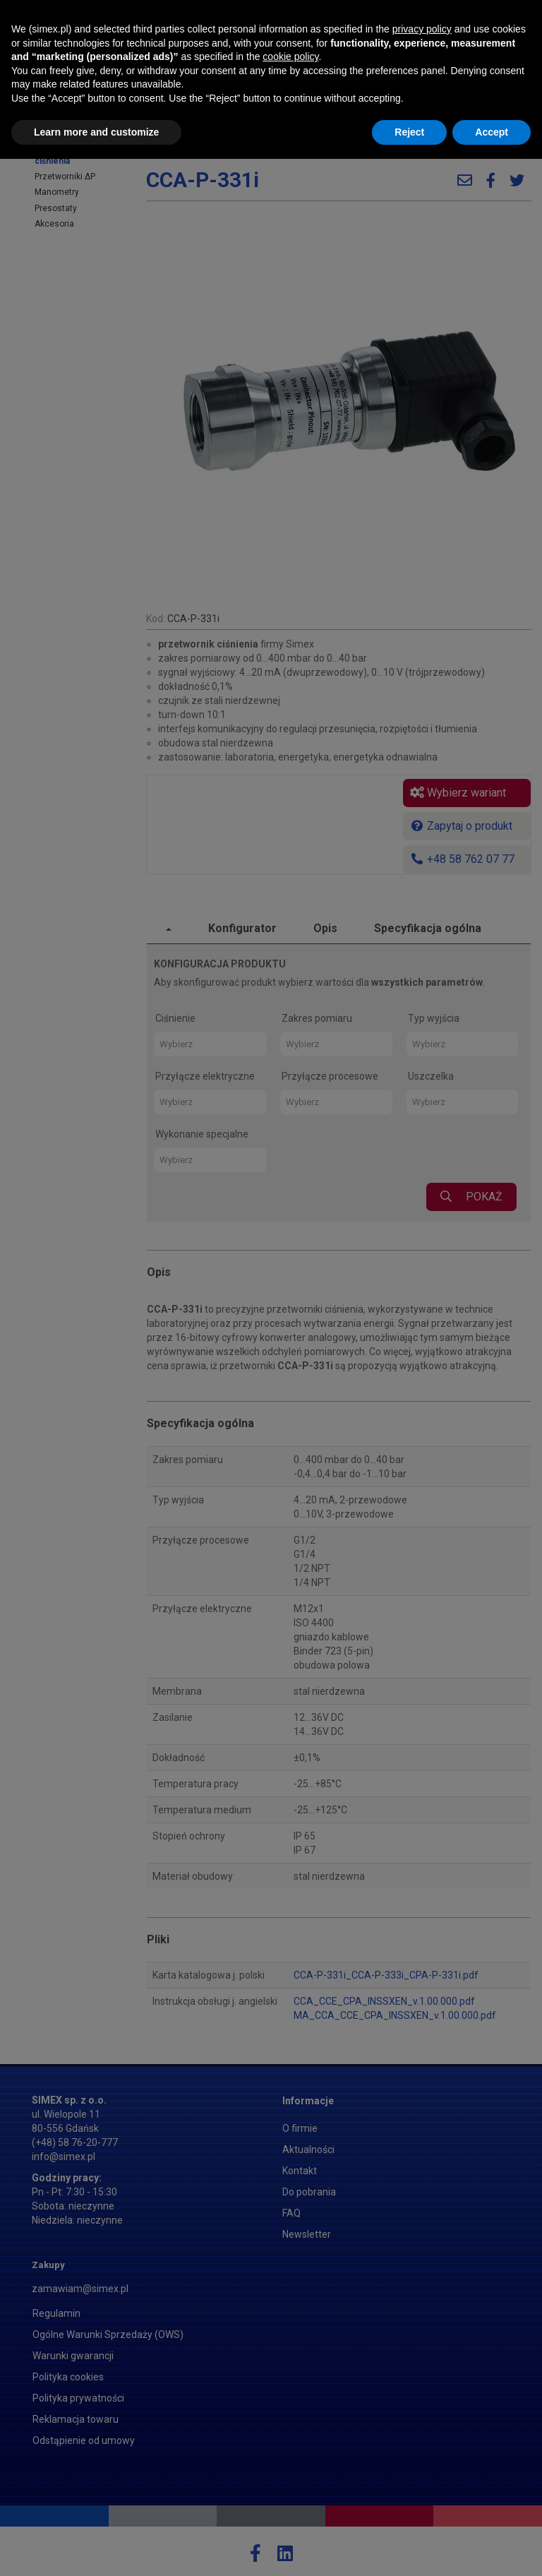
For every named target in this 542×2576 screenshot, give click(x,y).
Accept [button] (491, 2548)
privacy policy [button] (422, 2446)
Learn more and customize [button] (96, 2548)
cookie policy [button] (290, 2473)
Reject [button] (409, 2548)
